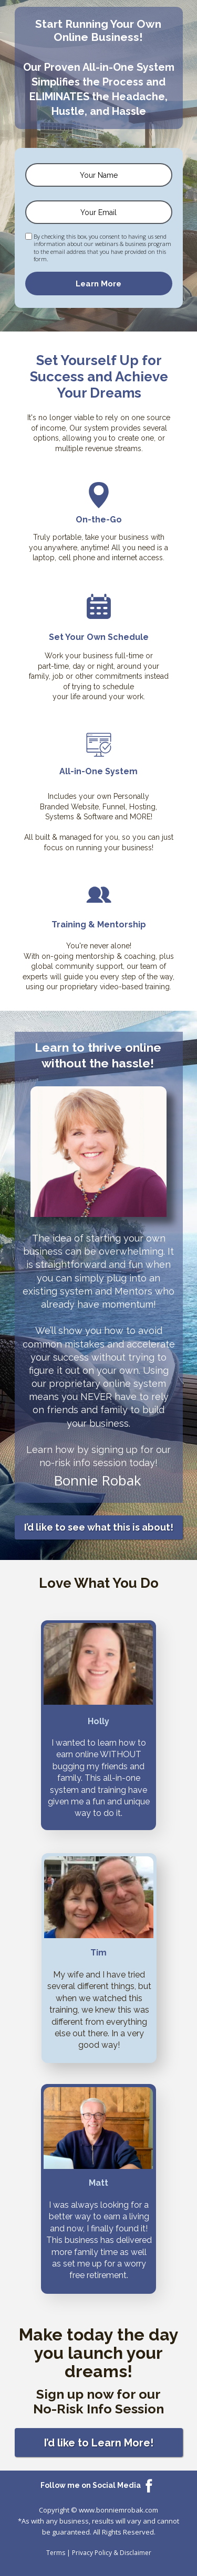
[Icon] (149, 2485)
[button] (99, 1527)
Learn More (98, 283)
